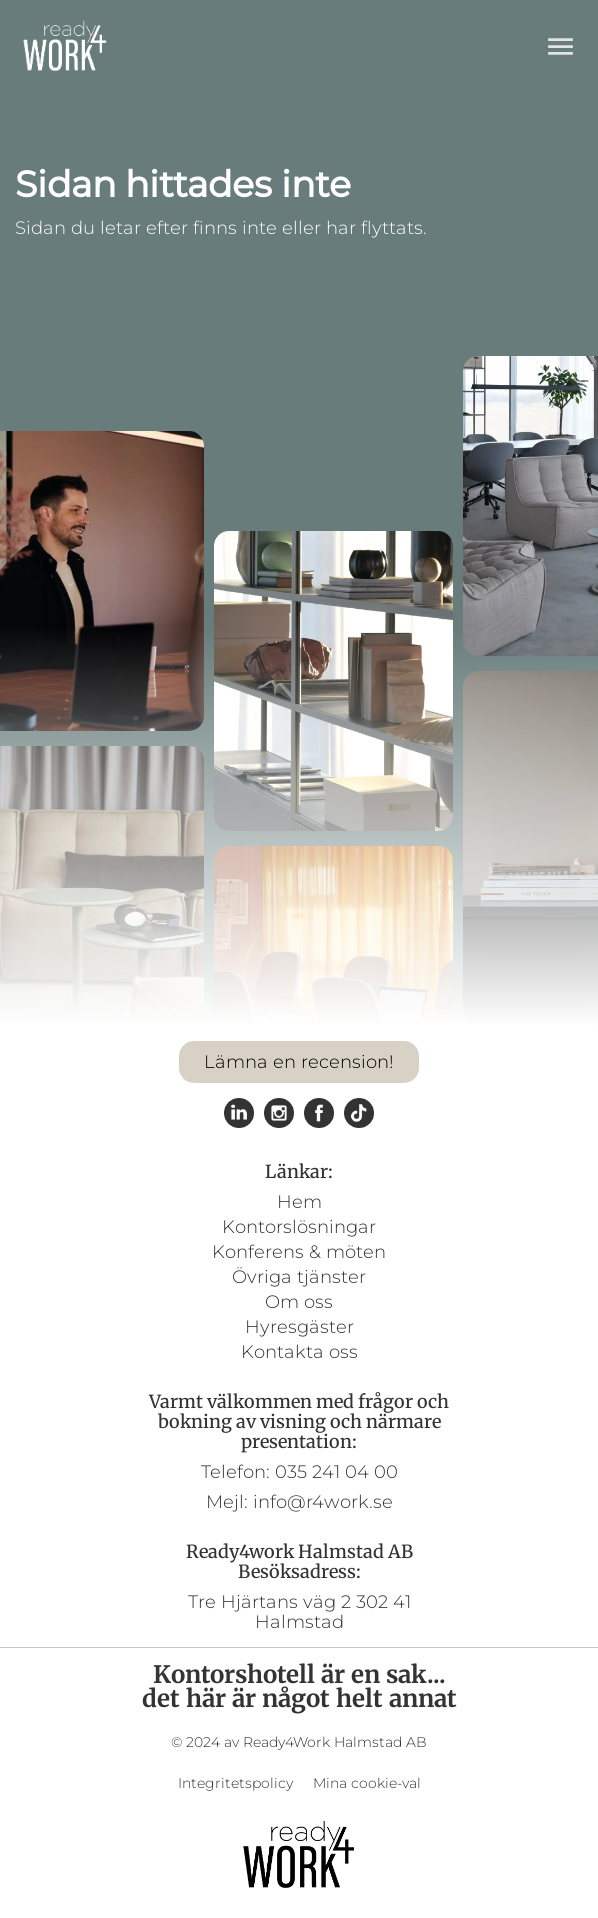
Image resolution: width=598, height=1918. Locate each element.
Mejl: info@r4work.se (299, 1502)
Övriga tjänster (299, 1277)
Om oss (299, 1302)
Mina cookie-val (367, 1783)
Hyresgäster (299, 1327)
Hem (299, 1202)
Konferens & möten (299, 1252)
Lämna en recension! (299, 1062)
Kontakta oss (299, 1352)
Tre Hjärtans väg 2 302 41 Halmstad (299, 1612)
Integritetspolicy (235, 1783)
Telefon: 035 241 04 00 (299, 1472)
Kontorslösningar (299, 1227)
